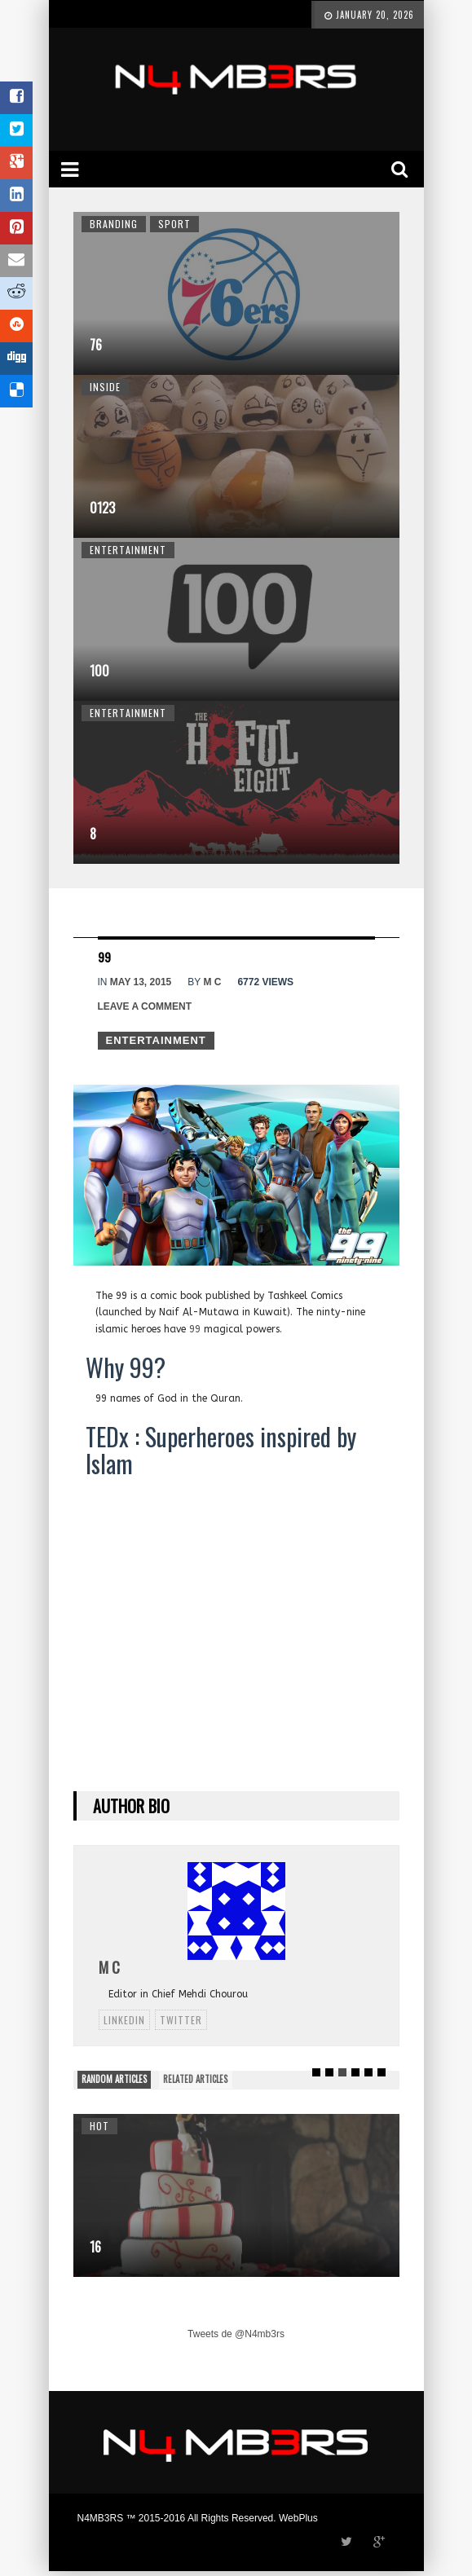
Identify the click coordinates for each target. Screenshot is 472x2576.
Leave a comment (145, 1006)
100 (99, 670)
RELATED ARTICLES (195, 2078)
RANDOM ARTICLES (114, 2078)
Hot (99, 2126)
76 (96, 344)
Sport (174, 224)
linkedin (124, 2020)
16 (95, 2247)
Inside (105, 387)
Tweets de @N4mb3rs (236, 2334)
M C (212, 982)
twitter (181, 2020)
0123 (102, 507)
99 (195, 1329)
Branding (114, 224)
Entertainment (128, 550)
